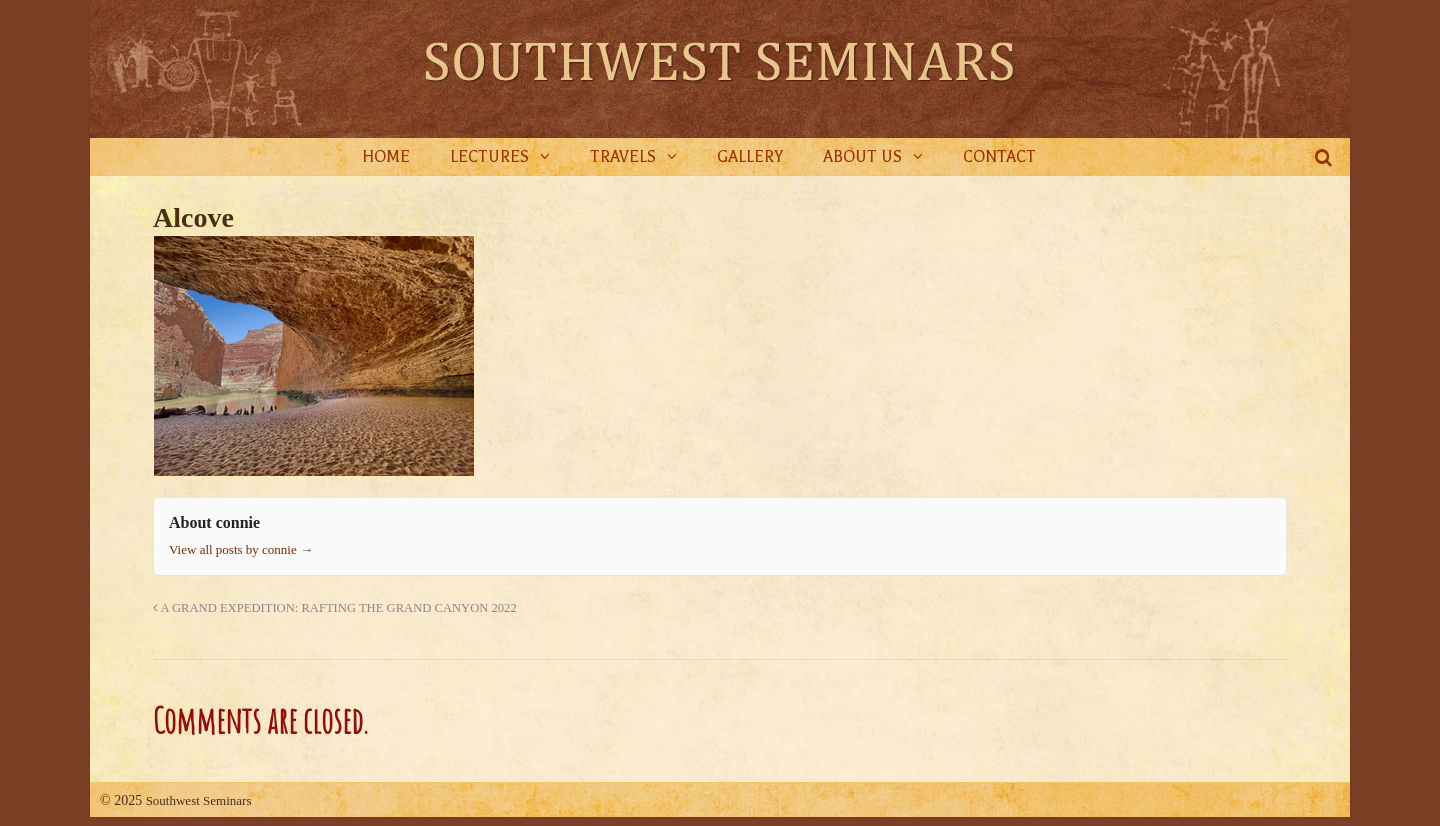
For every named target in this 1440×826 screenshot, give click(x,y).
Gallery (750, 157)
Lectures (489, 157)
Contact (999, 157)
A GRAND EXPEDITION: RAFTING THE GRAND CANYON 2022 (335, 608)
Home (386, 157)
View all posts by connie (241, 549)
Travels (623, 157)
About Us (862, 157)
